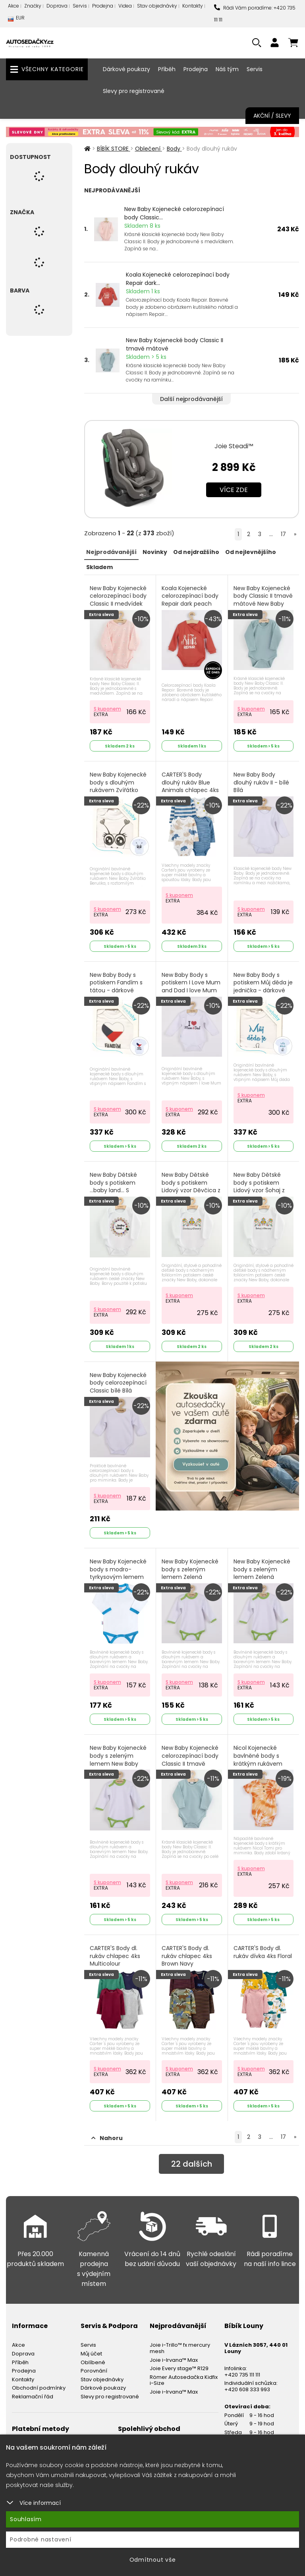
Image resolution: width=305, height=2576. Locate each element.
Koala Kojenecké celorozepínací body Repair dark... (178, 279)
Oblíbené (93, 2362)
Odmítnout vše (152, 2560)
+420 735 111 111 (242, 2374)
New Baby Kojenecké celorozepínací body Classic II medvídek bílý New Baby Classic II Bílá (119, 604)
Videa (125, 5)
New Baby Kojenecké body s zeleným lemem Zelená (190, 1569)
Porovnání (94, 2371)
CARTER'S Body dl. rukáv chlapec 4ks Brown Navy (187, 1956)
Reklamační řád (32, 2396)
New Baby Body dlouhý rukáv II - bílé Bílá (261, 782)
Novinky (155, 552)
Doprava (57, 5)
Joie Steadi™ (233, 446)
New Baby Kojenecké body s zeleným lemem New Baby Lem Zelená (118, 1759)
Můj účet (91, 2353)
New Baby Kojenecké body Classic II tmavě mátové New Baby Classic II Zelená (263, 600)
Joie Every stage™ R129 (179, 2368)
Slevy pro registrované (133, 91)
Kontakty (192, 5)
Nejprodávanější (111, 552)
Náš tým (227, 69)
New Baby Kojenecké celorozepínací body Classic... (174, 213)
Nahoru (107, 2138)
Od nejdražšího (196, 552)
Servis (80, 5)
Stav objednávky (157, 5)
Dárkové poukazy (126, 69)
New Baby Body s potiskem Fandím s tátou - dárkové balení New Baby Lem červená (119, 990)
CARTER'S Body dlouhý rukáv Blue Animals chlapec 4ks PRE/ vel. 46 (190, 786)
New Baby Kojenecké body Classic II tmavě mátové (174, 344)
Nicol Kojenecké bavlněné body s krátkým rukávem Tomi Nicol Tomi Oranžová (258, 1763)
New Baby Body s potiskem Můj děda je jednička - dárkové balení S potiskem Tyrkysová (263, 990)
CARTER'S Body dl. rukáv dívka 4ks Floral (263, 1952)
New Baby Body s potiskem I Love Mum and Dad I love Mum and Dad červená (191, 986)
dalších (191, 2163)
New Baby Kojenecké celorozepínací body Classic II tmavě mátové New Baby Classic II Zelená (190, 1763)
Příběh (167, 69)
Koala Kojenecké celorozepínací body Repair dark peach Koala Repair (190, 600)
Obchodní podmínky (39, 2388)
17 (283, 534)
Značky (32, 5)
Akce (13, 5)
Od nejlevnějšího (250, 552)
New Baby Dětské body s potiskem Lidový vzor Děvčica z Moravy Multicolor (191, 1186)
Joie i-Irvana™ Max (174, 2360)
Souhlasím (26, 2519)
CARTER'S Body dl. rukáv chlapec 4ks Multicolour (115, 1956)
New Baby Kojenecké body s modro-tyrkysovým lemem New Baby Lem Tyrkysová (118, 1577)
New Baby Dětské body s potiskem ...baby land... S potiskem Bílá (113, 1186)
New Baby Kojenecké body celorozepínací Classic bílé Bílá (118, 1383)
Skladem (99, 567)
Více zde (234, 489)
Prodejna (102, 5)
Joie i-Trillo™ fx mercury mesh (180, 2348)
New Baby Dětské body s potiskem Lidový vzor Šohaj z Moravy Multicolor (259, 1186)
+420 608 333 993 (247, 2389)
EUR (16, 19)
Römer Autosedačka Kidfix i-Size (184, 2380)
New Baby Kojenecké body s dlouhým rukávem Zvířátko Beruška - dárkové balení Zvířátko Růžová (118, 794)
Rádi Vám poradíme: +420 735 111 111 (254, 13)
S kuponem (107, 708)
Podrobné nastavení (40, 2539)
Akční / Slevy (272, 116)
